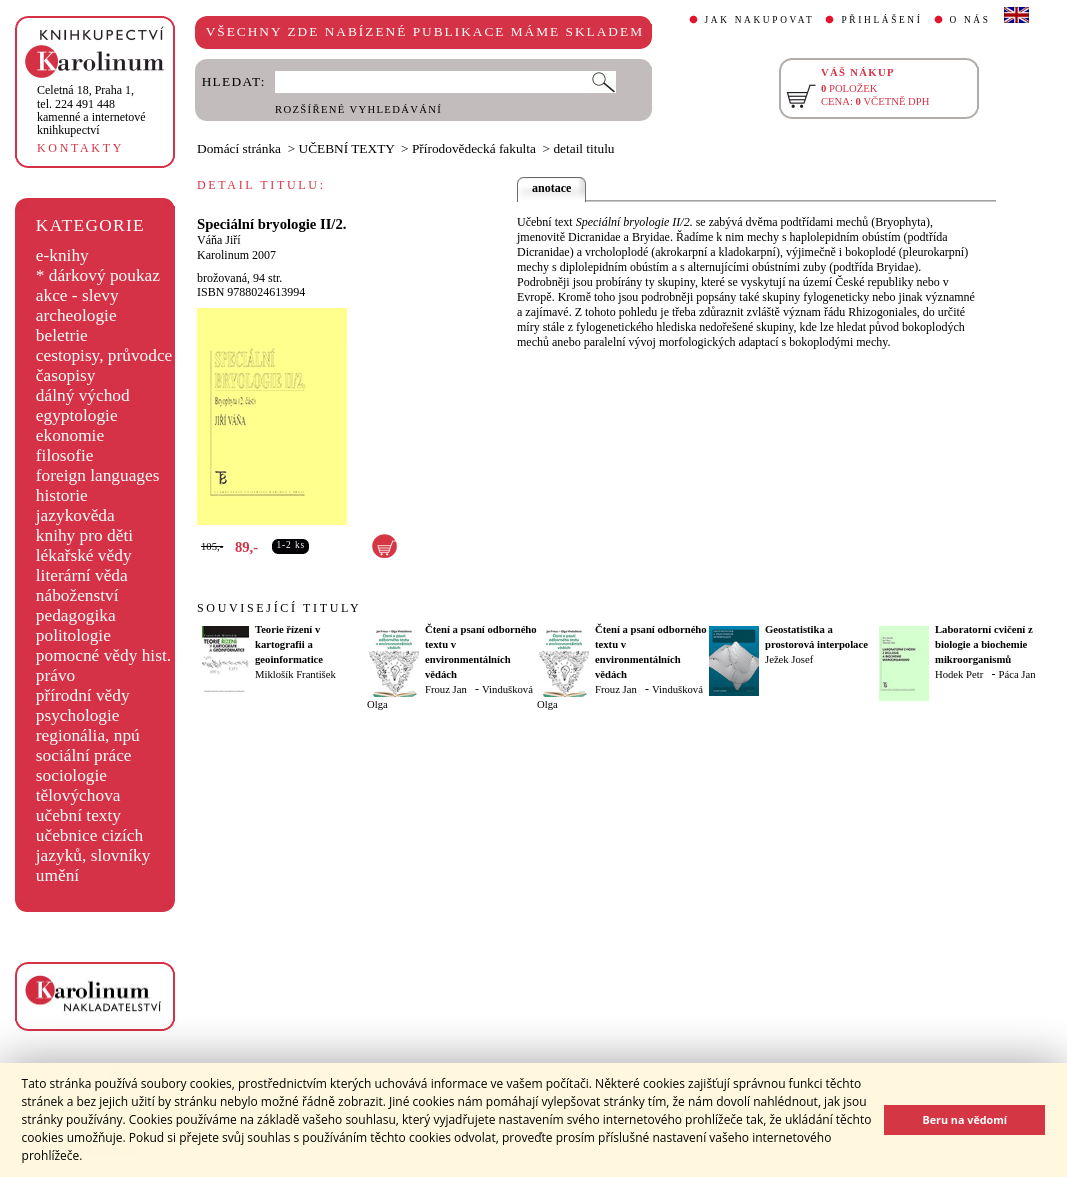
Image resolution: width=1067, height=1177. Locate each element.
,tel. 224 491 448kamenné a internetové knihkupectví (91, 110)
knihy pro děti (84, 535)
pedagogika (76, 615)
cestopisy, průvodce (104, 355)
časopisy (66, 375)
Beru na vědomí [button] (964, 1119)
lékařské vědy (84, 555)
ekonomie (70, 435)
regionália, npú (88, 735)
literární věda (82, 575)
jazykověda (75, 515)
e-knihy (62, 255)
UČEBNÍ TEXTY (347, 148)
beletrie (62, 335)
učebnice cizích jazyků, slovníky (93, 845)
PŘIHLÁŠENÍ (881, 20)
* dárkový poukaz (98, 275)
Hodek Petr (959, 674)
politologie (73, 635)
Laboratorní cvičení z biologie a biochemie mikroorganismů (984, 644)
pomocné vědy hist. (103, 655)
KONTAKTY (80, 148)
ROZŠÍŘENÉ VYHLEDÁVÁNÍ (358, 109)
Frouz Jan (446, 689)
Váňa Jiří (219, 240)
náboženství (77, 595)
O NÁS (970, 20)
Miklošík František (295, 674)
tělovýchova (78, 795)
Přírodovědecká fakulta (474, 148)
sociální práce (84, 755)
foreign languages (98, 475)
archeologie (76, 315)
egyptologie (77, 415)
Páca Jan (1017, 674)
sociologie (71, 775)
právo (55, 675)
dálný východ (83, 395)
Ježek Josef (789, 659)
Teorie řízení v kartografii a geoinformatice (289, 644)
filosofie (65, 455)
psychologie (78, 715)
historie (62, 495)
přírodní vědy (83, 695)
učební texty (78, 815)
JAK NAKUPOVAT (760, 20)
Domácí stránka (239, 148)
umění (57, 875)
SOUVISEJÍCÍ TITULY (279, 608)
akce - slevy (77, 295)
